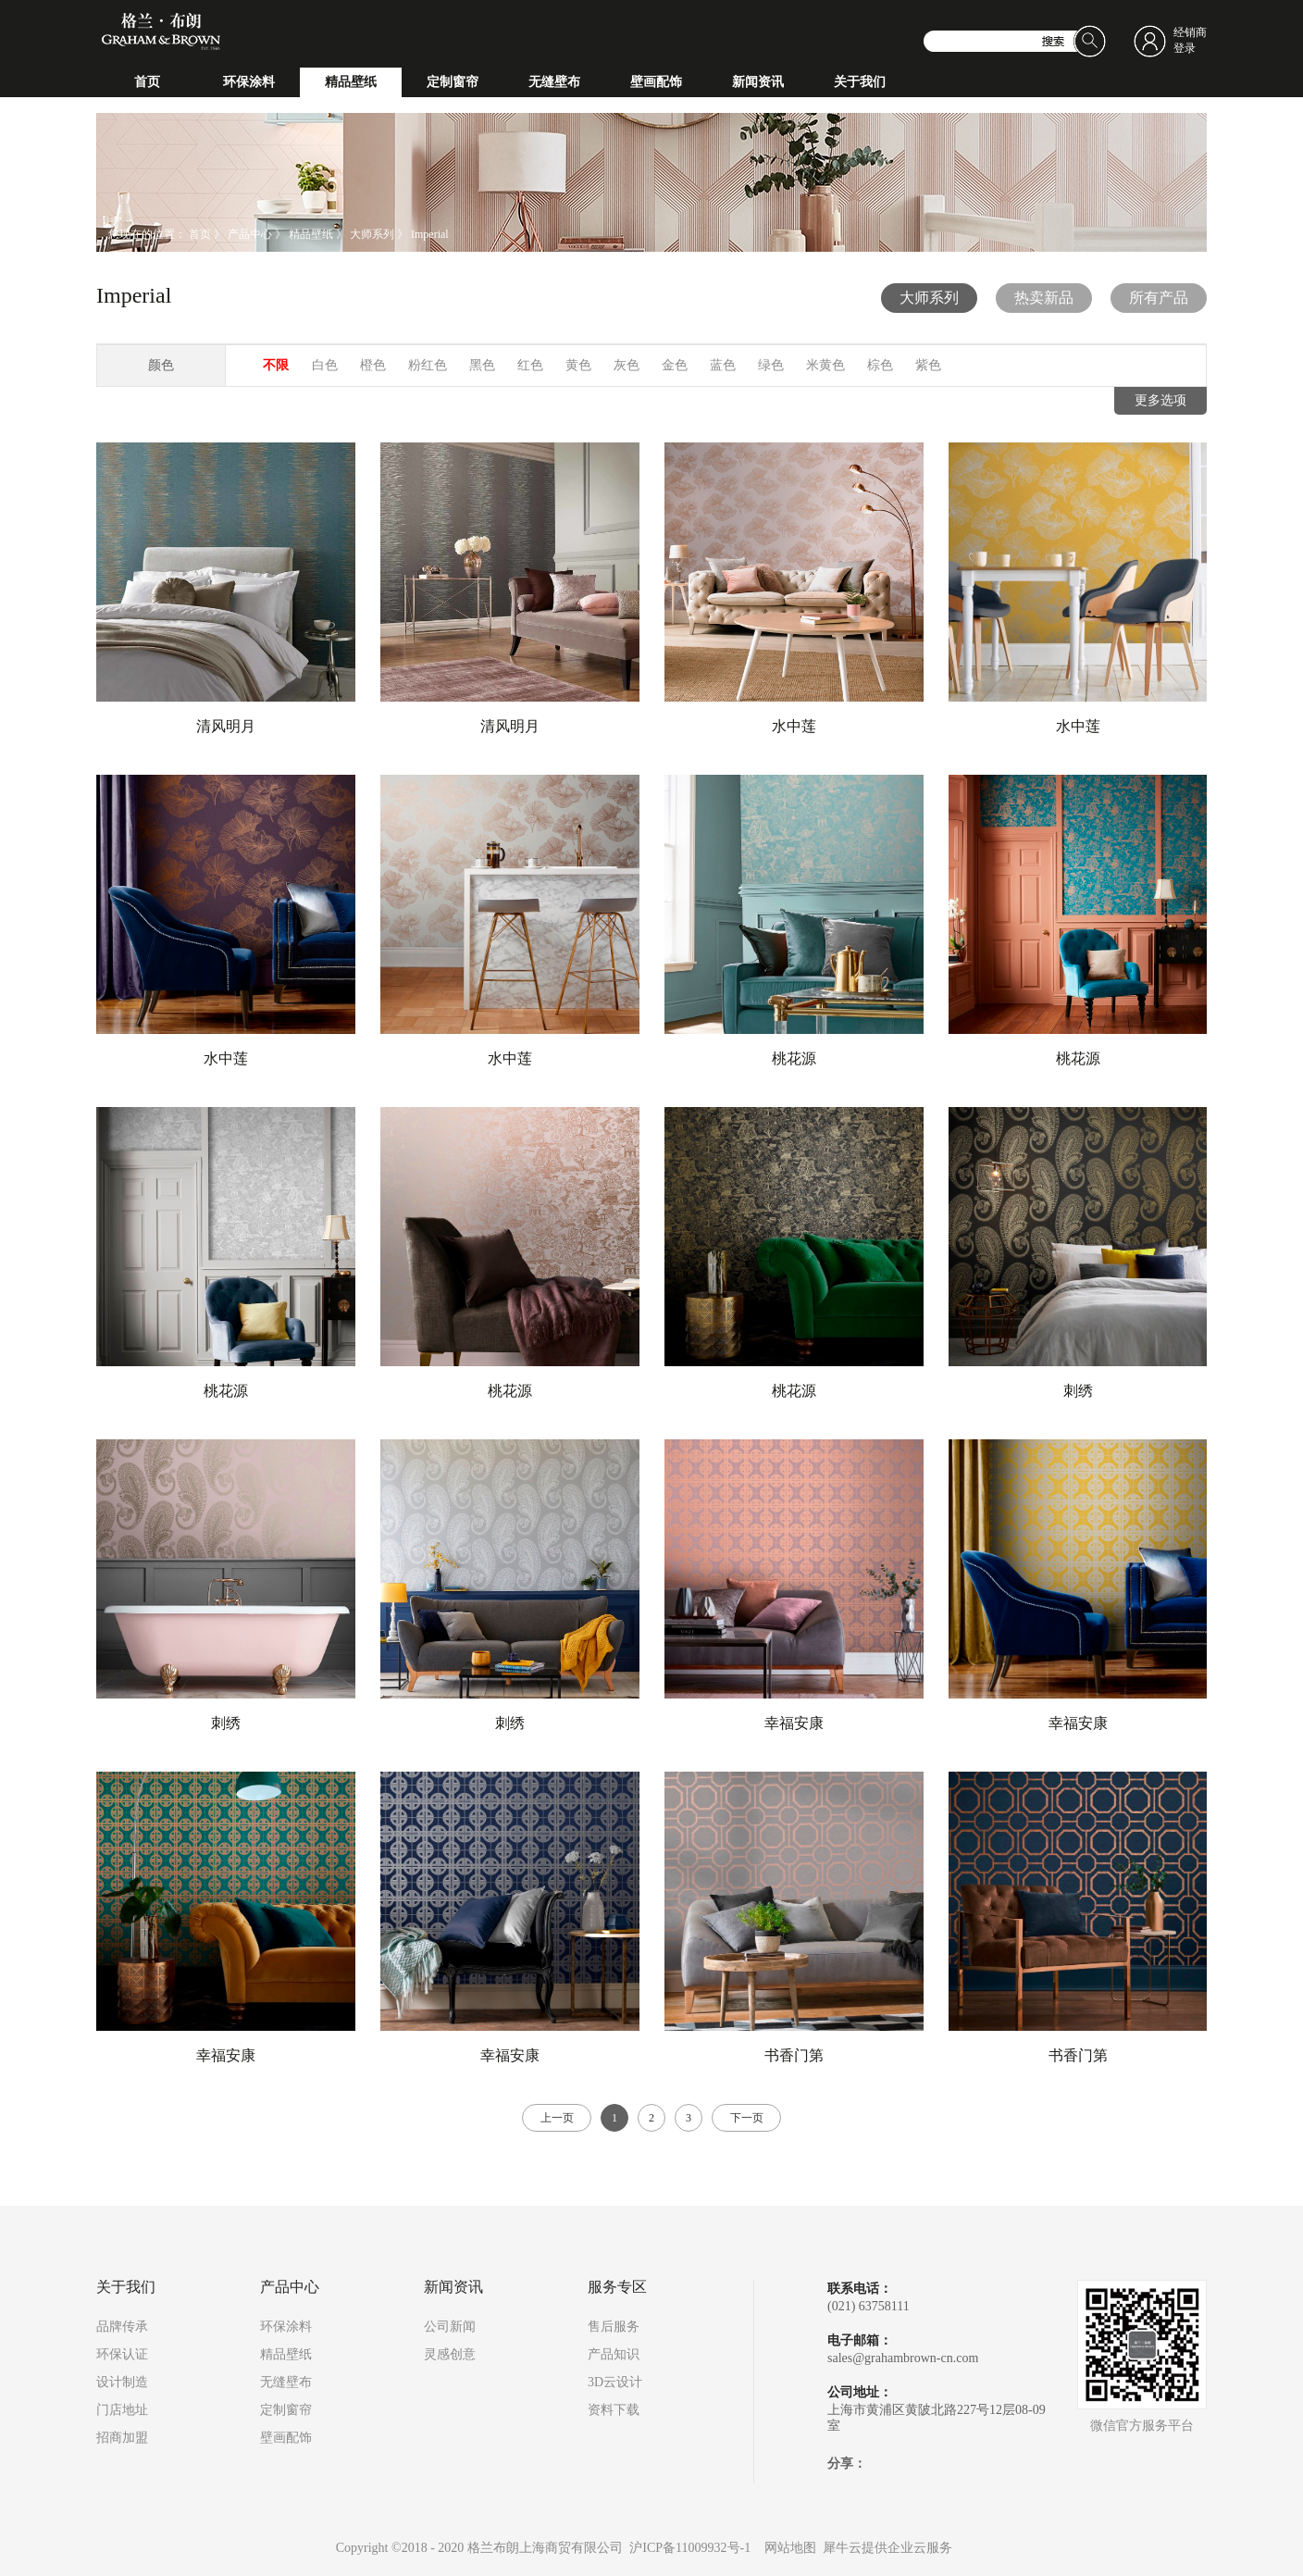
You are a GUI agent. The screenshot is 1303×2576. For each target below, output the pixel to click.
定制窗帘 (286, 2410)
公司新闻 (450, 2326)
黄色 (578, 365)
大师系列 (372, 234)
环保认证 (122, 2354)
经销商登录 (1190, 40)
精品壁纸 (311, 234)
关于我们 (125, 2287)
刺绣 (1078, 1391)
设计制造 (122, 2382)
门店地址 (122, 2410)
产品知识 (613, 2354)
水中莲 (794, 726)
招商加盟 (122, 2438)
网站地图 (787, 2548)
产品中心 (250, 234)
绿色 (771, 365)
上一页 (557, 2117)
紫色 (928, 365)
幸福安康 (794, 1723)
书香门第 (794, 2055)
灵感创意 (450, 2354)
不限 (276, 365)
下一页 (746, 2117)
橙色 (373, 365)
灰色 (626, 365)
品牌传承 (122, 2326)
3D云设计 (615, 2382)
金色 (675, 365)
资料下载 (613, 2410)
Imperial (430, 234)
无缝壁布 (286, 2382)
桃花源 (794, 1058)
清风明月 (225, 726)
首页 (147, 82)
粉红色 (427, 365)
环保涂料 (286, 2326)
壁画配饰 (286, 2438)
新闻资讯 (453, 2287)
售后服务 (613, 2326)
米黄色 (825, 365)
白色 (325, 365)
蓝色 (723, 365)
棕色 (880, 365)
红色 (530, 365)
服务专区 (617, 2287)
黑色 (482, 365)
